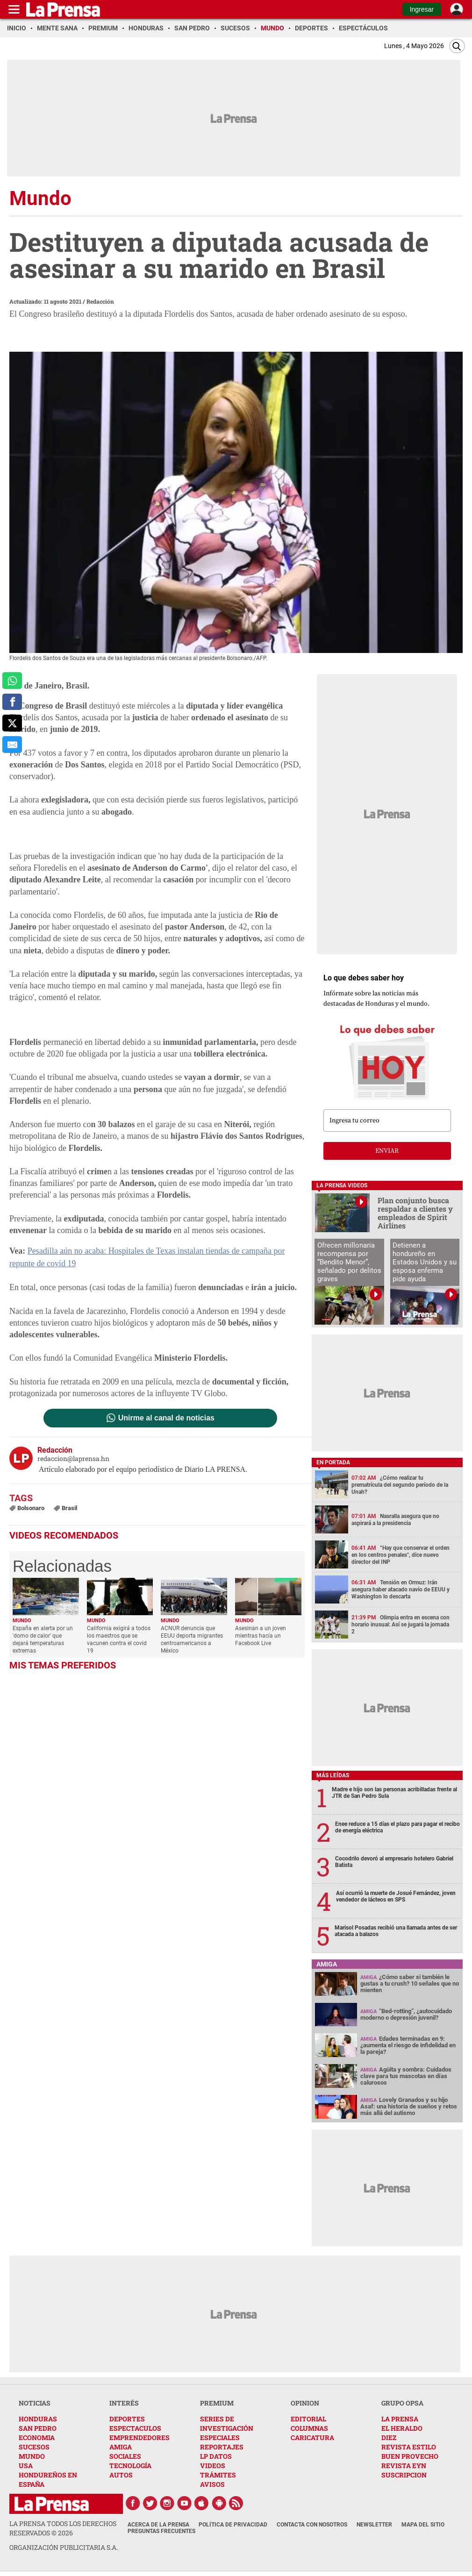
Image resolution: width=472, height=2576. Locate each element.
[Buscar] (457, 46)
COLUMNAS (309, 2428)
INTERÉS (124, 2403)
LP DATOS (216, 2456)
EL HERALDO (401, 2428)
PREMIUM (217, 2403)
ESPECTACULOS (135, 2428)
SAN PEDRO (38, 2428)
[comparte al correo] (12, 744)
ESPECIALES (220, 2437)
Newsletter (374, 2524)
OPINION (305, 2403)
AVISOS (212, 2484)
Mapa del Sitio (422, 2524)
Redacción (100, 301)
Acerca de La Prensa (158, 2524)
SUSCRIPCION (404, 2474)
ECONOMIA (37, 2437)
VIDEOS (212, 2465)
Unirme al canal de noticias (166, 1418)
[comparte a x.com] (12, 723)
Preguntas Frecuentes (161, 2531)
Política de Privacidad (233, 2524)
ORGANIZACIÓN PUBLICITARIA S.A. (63, 2547)
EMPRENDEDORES (139, 2437)
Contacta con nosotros (312, 2524)
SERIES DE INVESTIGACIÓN (226, 2423)
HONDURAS (38, 2418)
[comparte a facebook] (12, 702)
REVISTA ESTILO (408, 2446)
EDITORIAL (308, 2418)
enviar (387, 1151)
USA (26, 2465)
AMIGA (120, 2446)
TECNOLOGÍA (130, 2465)
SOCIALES (125, 2456)
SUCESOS (34, 2446)
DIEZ (388, 2437)
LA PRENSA (399, 2418)
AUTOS (121, 2474)
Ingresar (422, 9)
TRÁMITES (218, 2474)
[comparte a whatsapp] (12, 680)
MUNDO (32, 2456)
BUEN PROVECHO (409, 2456)
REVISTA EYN (403, 2465)
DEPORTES (127, 2418)
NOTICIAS (34, 2403)
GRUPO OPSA (402, 2403)
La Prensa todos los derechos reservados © (62, 2528)
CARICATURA (312, 2437)
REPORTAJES (221, 2446)
